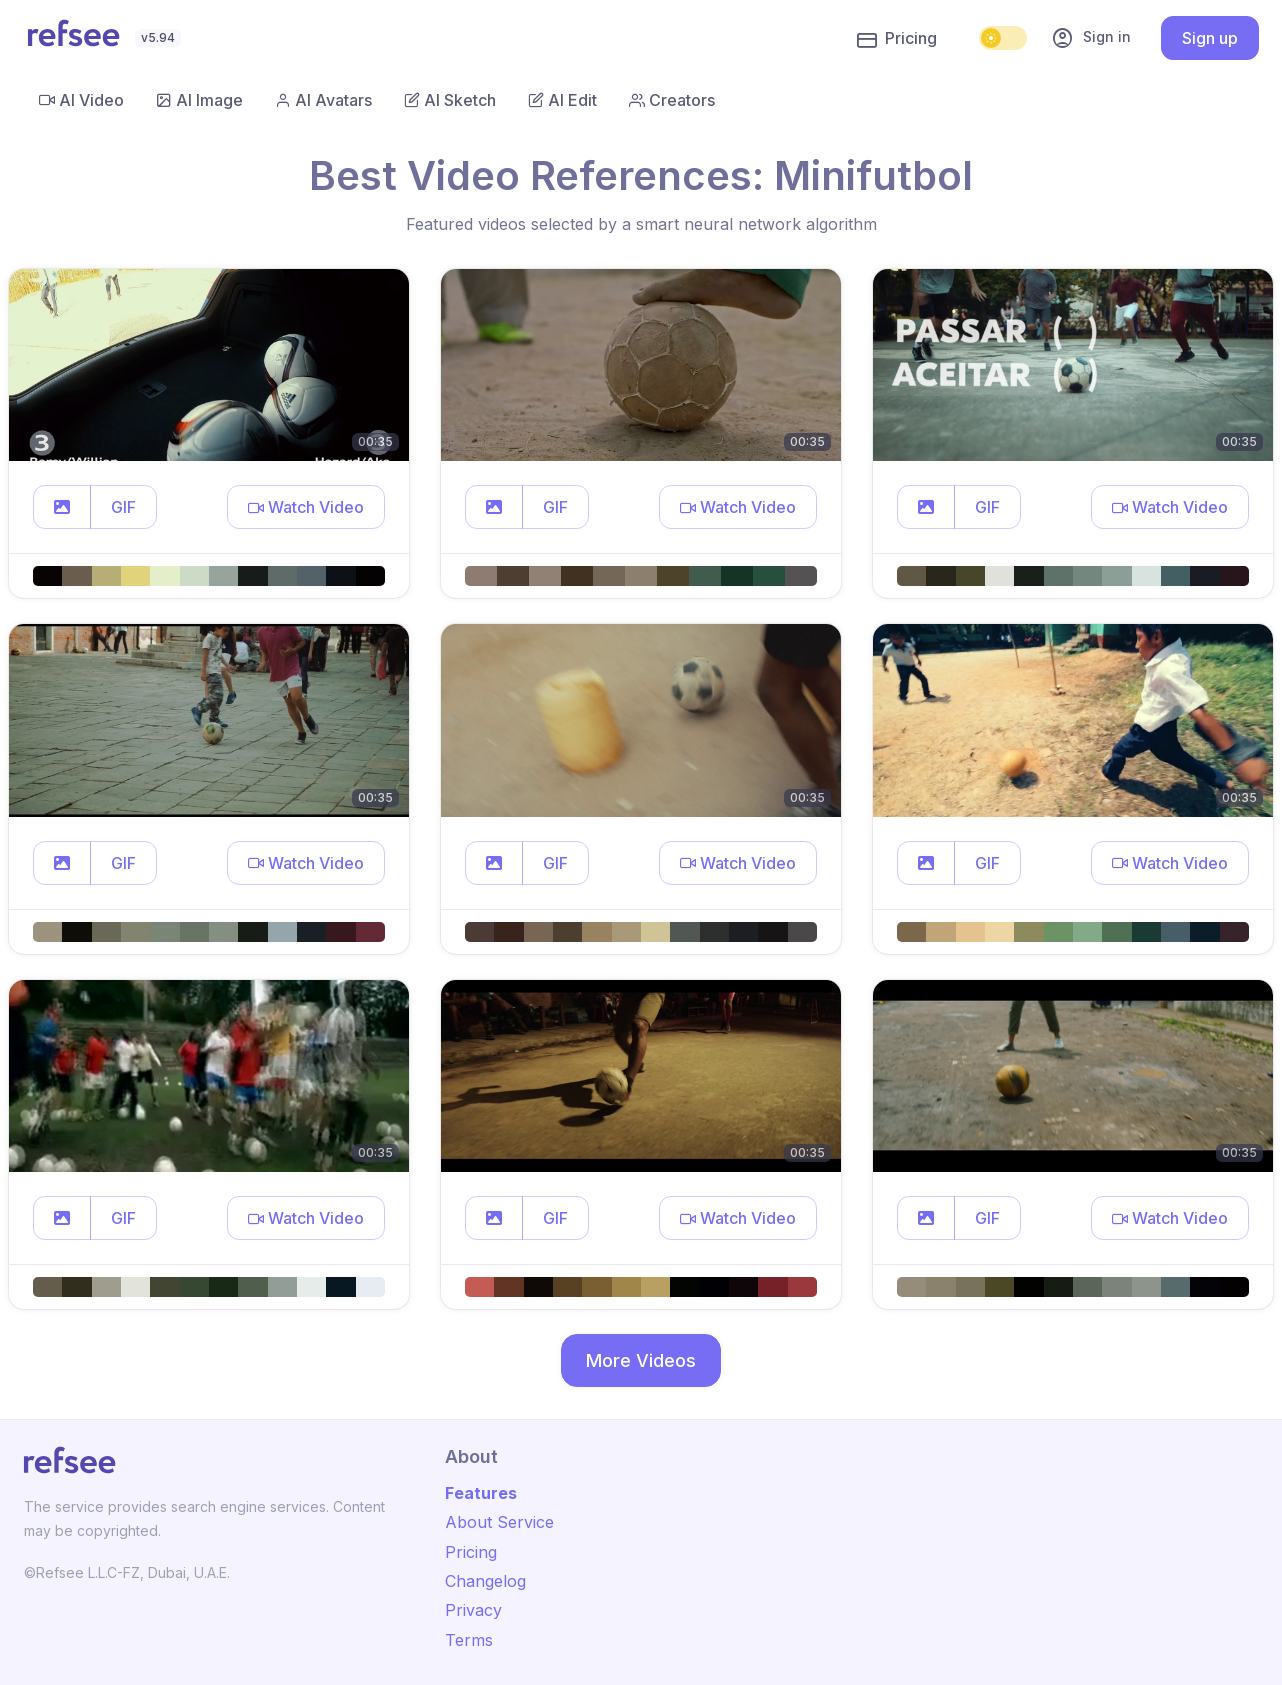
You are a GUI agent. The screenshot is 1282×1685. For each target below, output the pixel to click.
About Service (499, 1522)
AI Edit (562, 100)
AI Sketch (450, 100)
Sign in (1091, 38)
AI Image (199, 100)
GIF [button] (123, 507)
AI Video (81, 100)
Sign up (1210, 38)
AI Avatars (323, 100)
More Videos (641, 1360)
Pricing (897, 39)
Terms (469, 1640)
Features (481, 1493)
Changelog (485, 1581)
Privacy (473, 1610)
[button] (62, 507)
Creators (672, 100)
